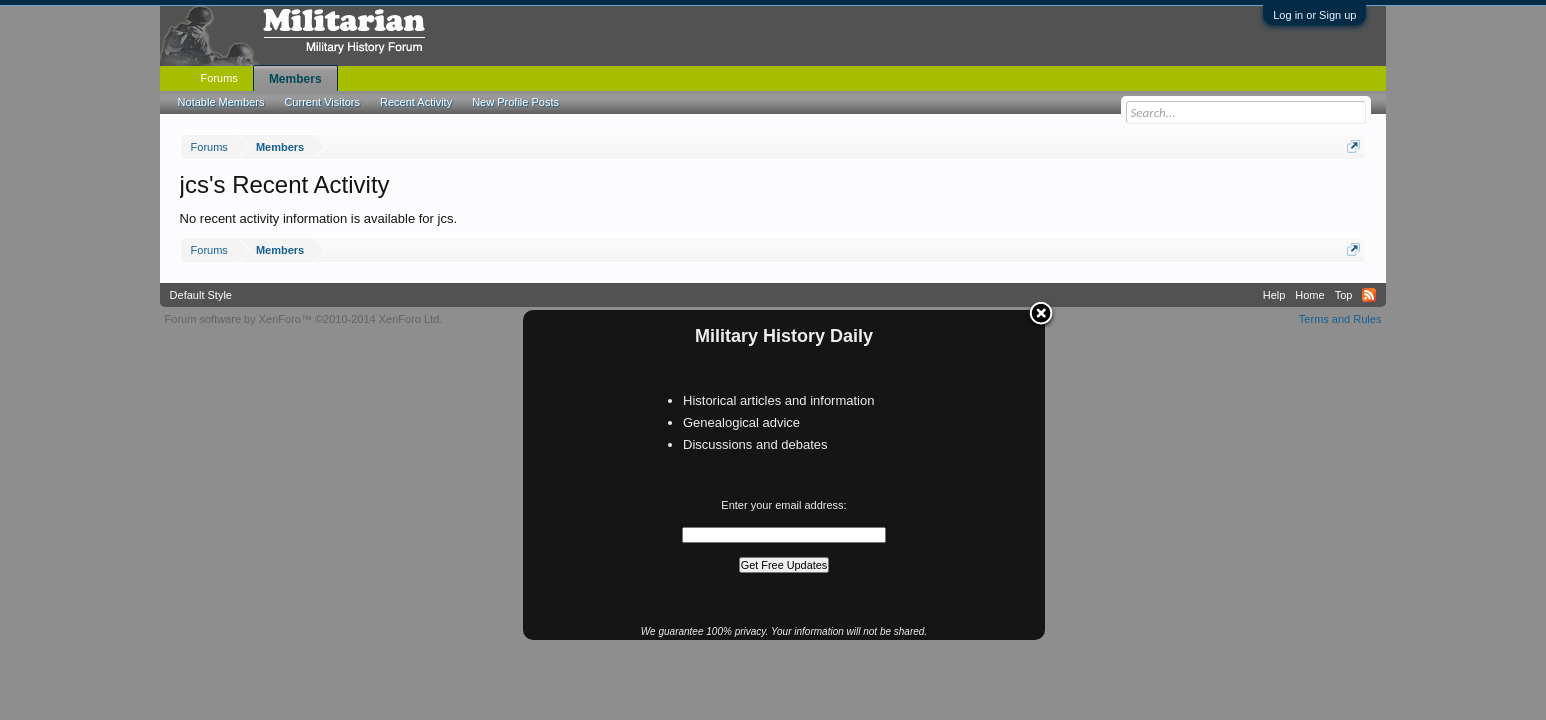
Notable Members (221, 102)
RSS (1369, 295)
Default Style (201, 295)
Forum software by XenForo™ (304, 319)
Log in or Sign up (1314, 15)
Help (1274, 295)
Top (1344, 295)
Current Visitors (322, 102)
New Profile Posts (515, 102)
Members (295, 79)
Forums (219, 78)
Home (1309, 295)
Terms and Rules (1340, 319)
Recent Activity (416, 102)
